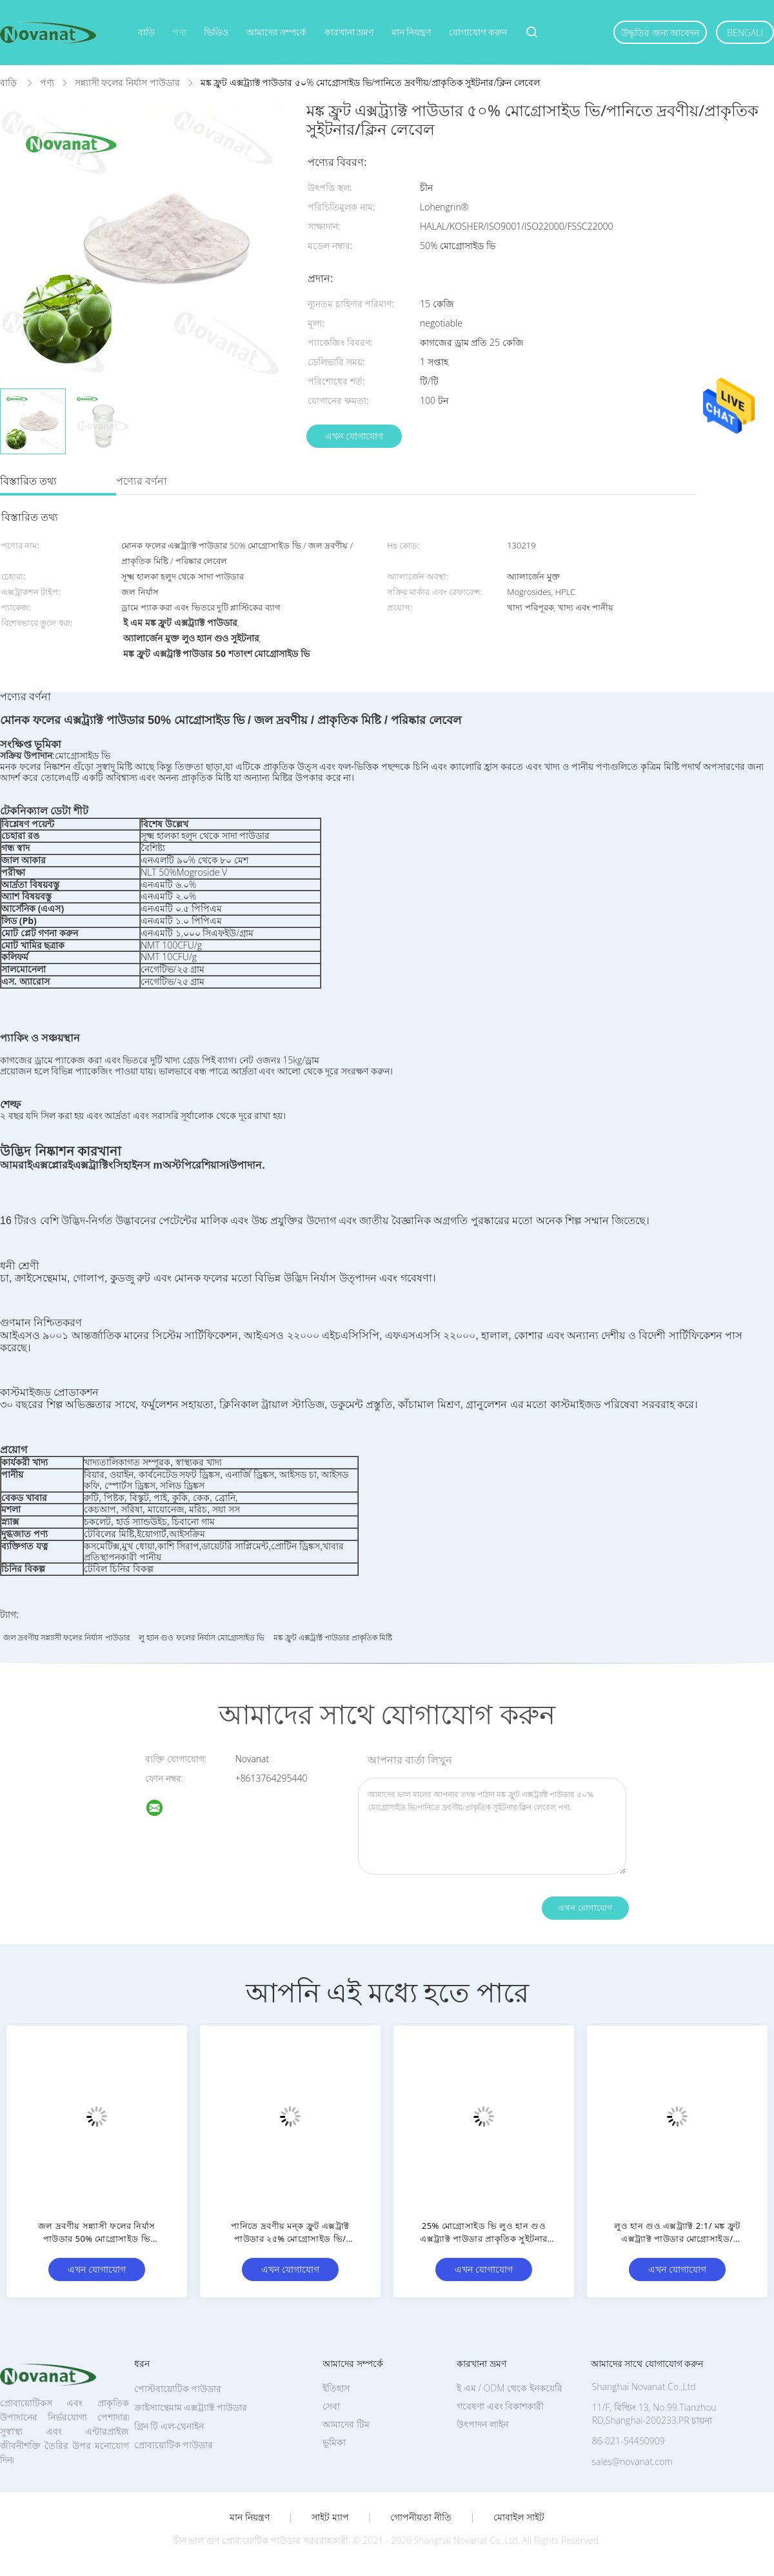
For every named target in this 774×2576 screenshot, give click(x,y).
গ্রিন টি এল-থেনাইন (169, 2426)
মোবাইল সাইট (518, 2517)
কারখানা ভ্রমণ (349, 32)
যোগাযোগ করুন (478, 32)
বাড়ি (146, 32)
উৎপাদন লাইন (482, 2424)
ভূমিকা (334, 2442)
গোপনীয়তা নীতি (421, 2517)
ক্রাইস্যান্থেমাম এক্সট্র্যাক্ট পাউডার (190, 2407)
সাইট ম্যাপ (330, 2517)
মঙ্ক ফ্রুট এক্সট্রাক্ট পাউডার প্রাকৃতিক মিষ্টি (333, 1637)
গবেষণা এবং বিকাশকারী (500, 2406)
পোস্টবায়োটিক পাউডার (178, 2388)
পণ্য (179, 32)
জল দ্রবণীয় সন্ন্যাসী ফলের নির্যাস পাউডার (66, 1637)
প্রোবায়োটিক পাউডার (173, 2445)
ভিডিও (216, 32)
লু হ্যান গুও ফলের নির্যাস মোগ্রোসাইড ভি (201, 1637)
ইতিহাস (336, 2388)
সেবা (331, 2406)
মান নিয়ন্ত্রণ (412, 32)
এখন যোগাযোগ (354, 436)
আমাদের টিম (346, 2424)
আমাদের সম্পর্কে (276, 32)
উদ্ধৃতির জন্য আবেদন (660, 32)
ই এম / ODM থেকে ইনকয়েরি (509, 2388)
